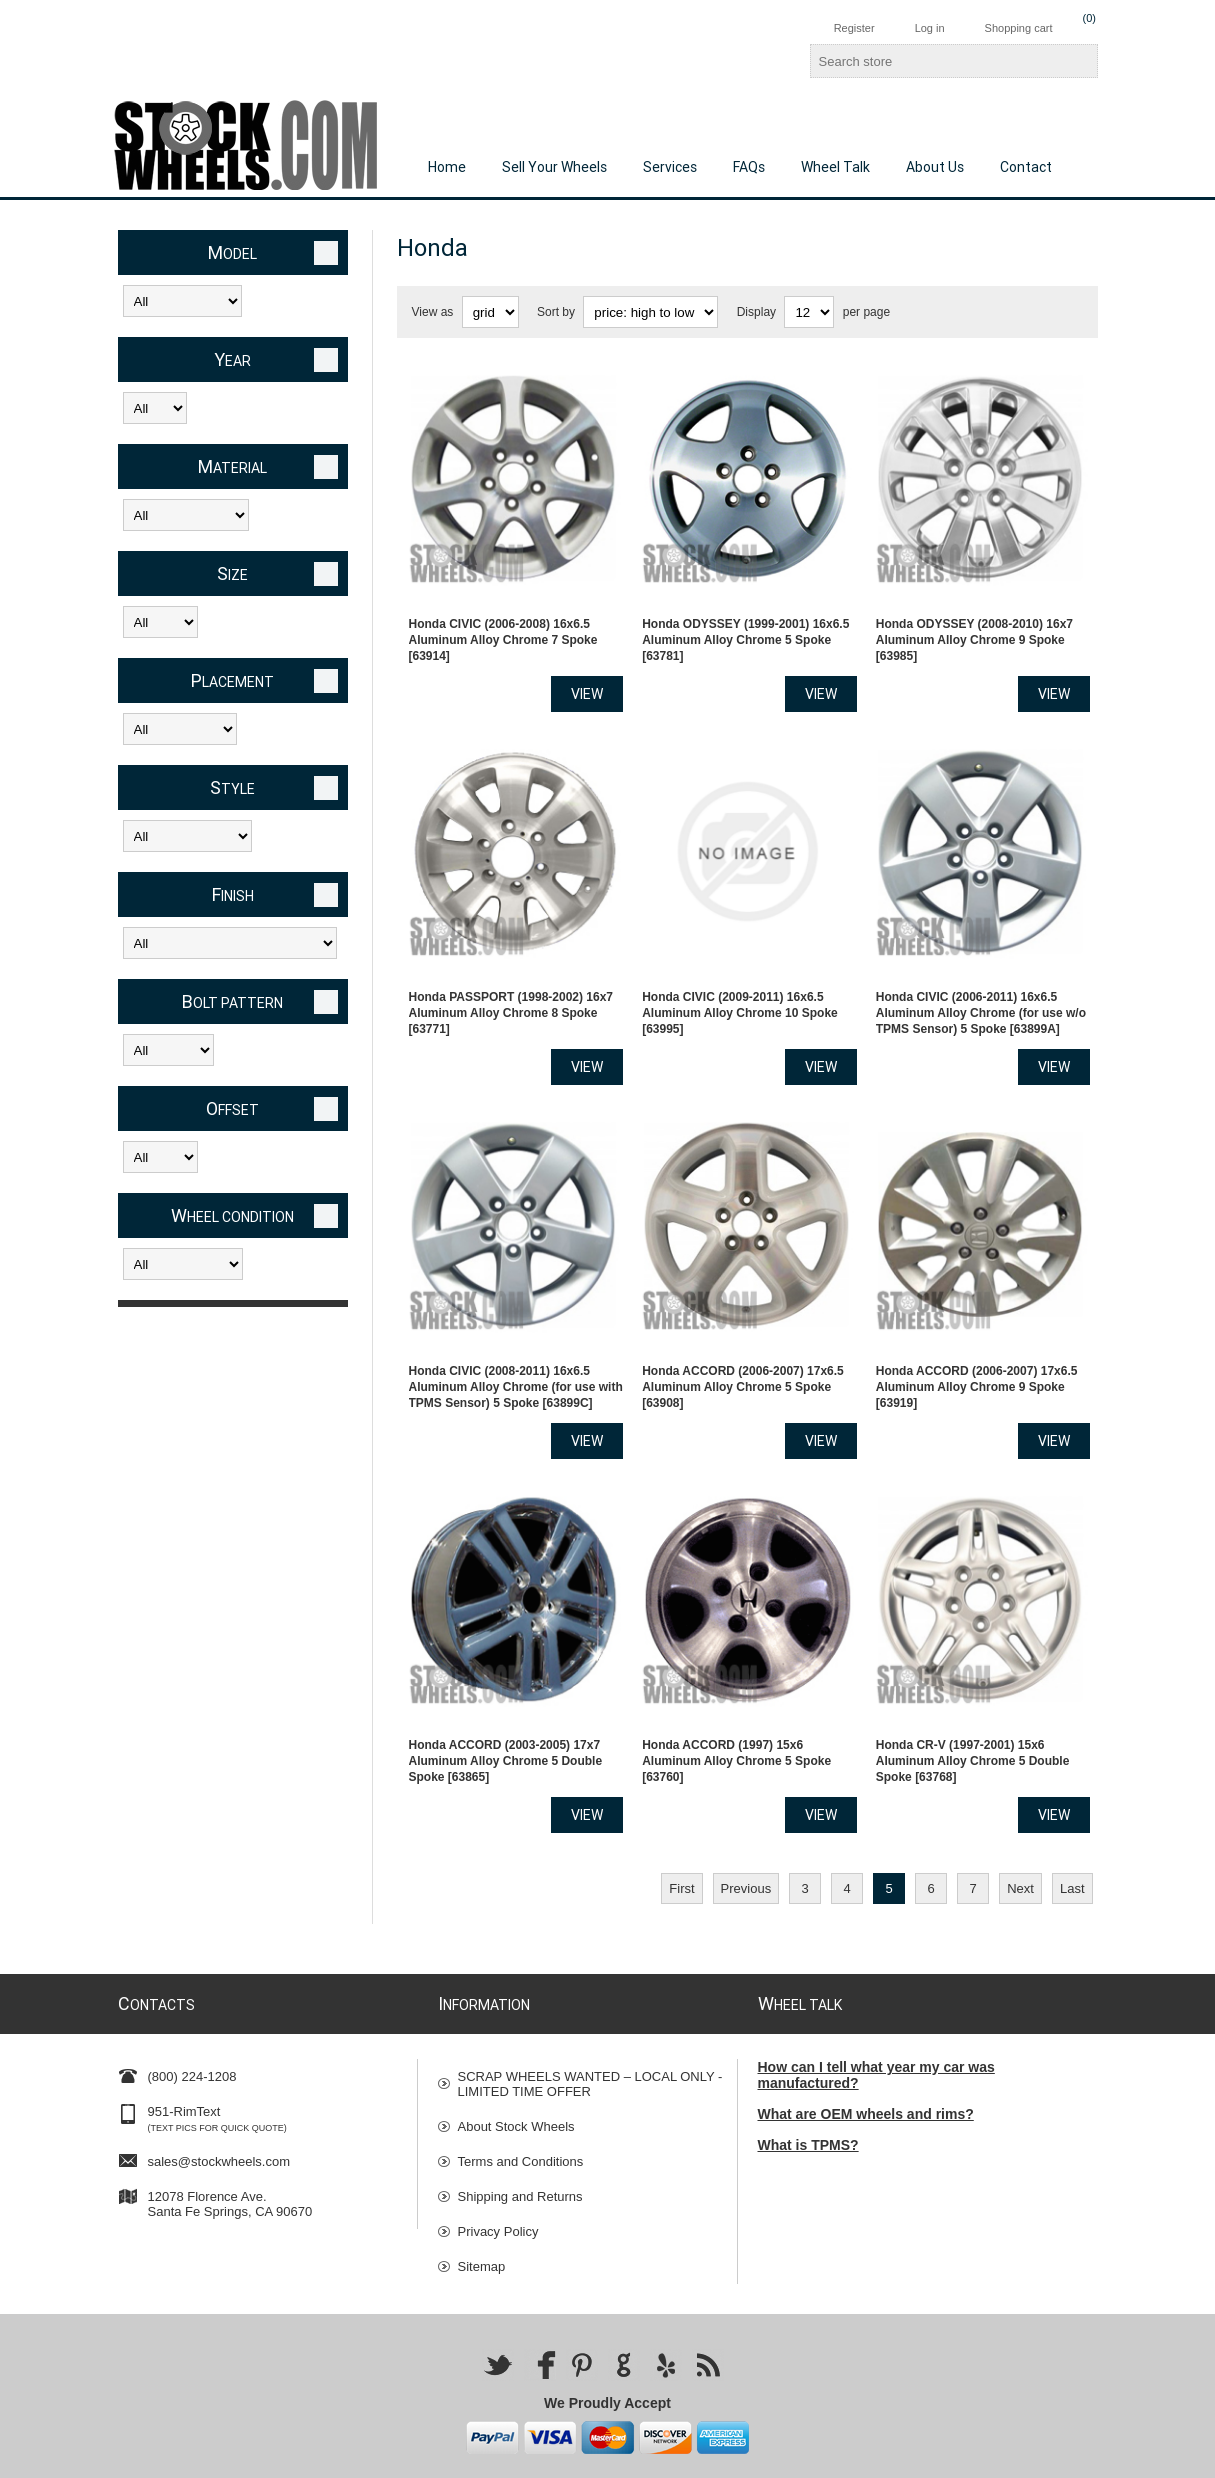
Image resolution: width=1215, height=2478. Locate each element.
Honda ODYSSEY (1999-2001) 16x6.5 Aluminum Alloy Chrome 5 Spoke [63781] (745, 627)
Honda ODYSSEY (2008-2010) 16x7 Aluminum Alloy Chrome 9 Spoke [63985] (974, 627)
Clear (326, 253)
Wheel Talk (835, 167)
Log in (930, 28)
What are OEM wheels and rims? (866, 2062)
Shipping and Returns (520, 2144)
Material (232, 466)
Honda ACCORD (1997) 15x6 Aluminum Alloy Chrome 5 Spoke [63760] (736, 1709)
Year (232, 359)
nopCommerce (1071, 2456)
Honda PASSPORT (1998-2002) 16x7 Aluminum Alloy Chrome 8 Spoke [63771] (511, 987)
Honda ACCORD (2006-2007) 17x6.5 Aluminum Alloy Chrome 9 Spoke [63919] (977, 1348)
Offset (232, 1108)
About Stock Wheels (516, 2074)
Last (1072, 1836)
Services (670, 167)
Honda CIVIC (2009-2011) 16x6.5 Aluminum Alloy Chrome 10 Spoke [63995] (740, 987)
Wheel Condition (232, 1215)
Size (232, 573)
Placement (232, 680)
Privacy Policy (498, 2179)
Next (1020, 1836)
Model (232, 252)
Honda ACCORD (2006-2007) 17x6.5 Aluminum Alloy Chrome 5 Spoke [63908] (743, 1348)
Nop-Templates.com (915, 2456)
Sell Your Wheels (554, 167)
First (681, 1836)
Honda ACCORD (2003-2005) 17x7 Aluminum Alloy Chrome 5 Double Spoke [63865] (506, 1709)
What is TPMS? (808, 2093)
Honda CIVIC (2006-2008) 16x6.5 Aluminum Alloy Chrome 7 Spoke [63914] (503, 627)
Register (854, 28)
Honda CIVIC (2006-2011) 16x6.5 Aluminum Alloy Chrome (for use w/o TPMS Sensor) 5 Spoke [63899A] (981, 987)
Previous (746, 1836)
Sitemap (482, 2214)
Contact (1026, 167)
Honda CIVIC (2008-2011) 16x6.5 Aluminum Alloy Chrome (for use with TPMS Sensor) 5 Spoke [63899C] (516, 1348)
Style (232, 787)
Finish (233, 894)
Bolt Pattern (232, 1001)
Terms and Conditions (521, 2109)
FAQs (749, 167)
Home (447, 167)
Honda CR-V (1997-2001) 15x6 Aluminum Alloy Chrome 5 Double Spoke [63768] (973, 1709)
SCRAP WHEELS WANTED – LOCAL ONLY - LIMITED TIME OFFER (590, 2032)
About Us (935, 167)
